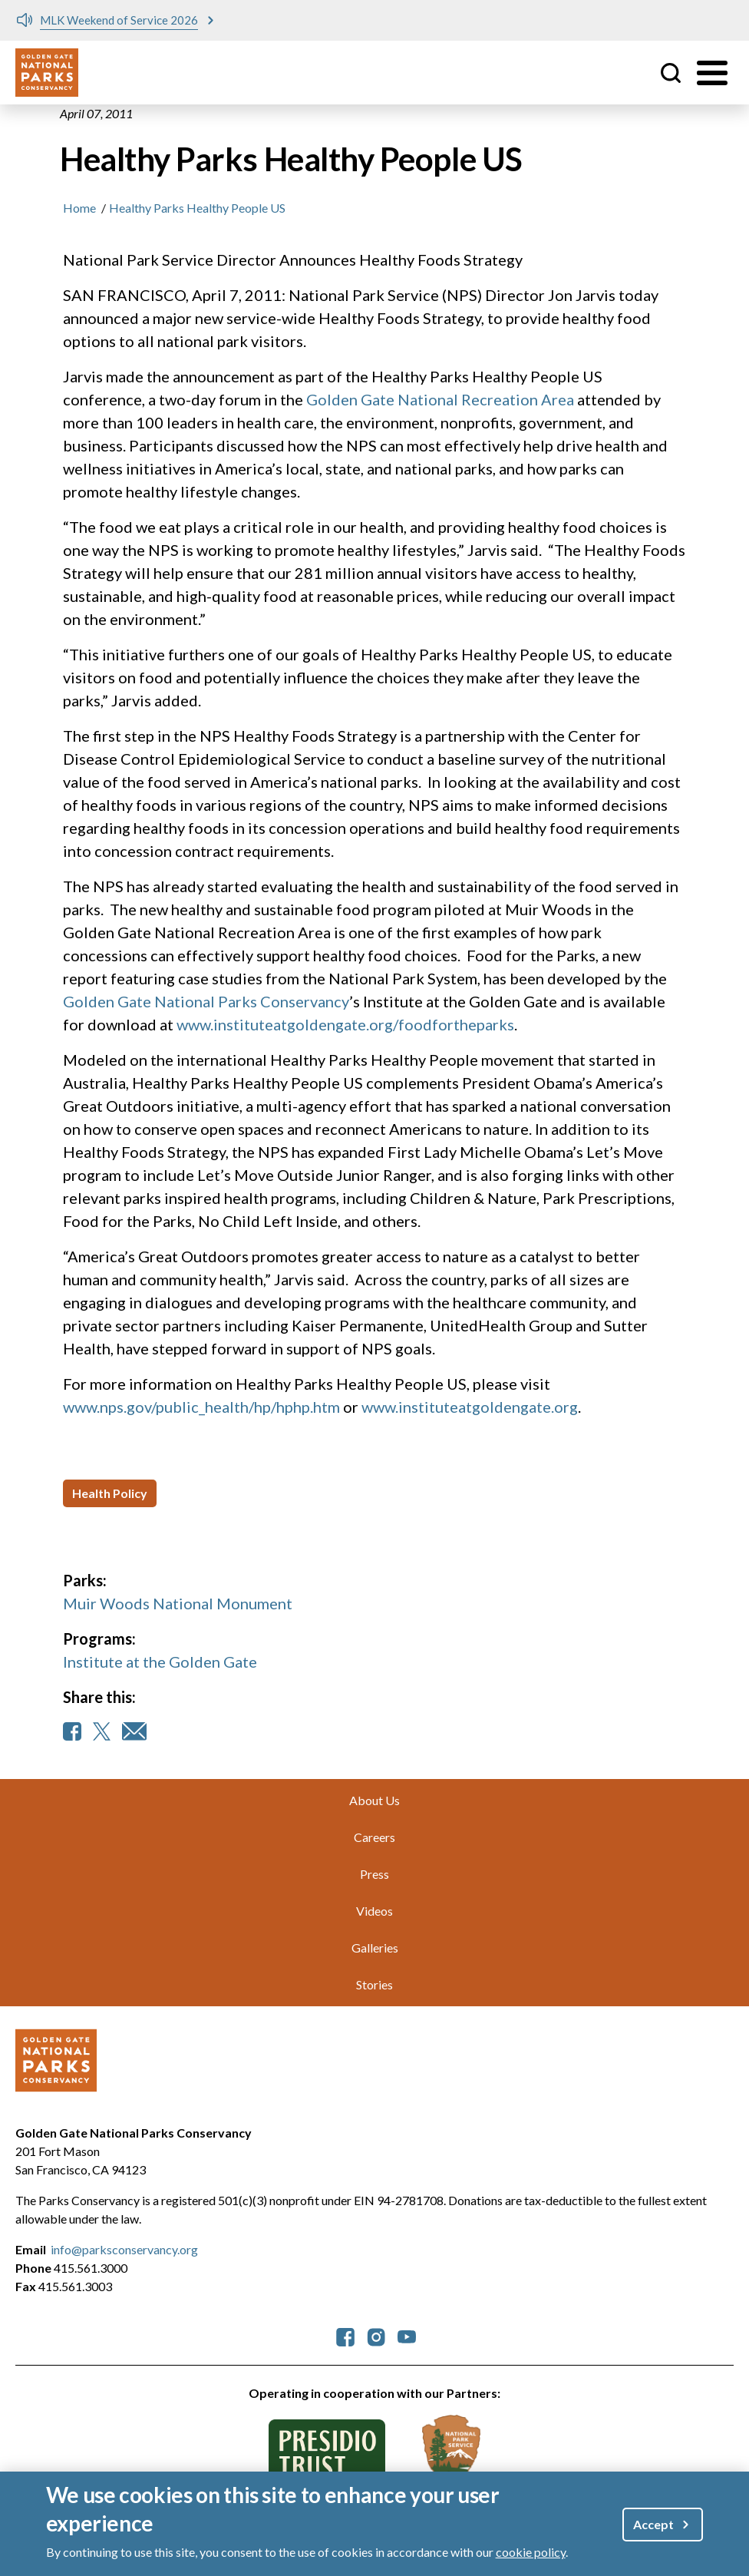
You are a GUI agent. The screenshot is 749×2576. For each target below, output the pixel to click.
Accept (653, 2527)
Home (79, 207)
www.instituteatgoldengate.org (469, 1406)
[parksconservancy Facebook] (345, 2335)
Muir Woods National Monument (177, 1603)
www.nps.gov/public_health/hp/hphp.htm (201, 1406)
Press (374, 1874)
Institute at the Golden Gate (160, 1661)
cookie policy (531, 2555)
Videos (374, 1910)
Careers (374, 1837)
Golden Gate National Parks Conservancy (206, 1001)
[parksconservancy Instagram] (376, 2335)
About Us (374, 1800)
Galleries (374, 1947)
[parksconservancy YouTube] (407, 2335)
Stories (374, 1984)
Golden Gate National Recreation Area (440, 399)
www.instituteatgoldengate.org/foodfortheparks (345, 1024)
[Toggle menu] (712, 73)
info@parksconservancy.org (124, 2249)
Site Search (670, 73)
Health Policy (109, 1493)
